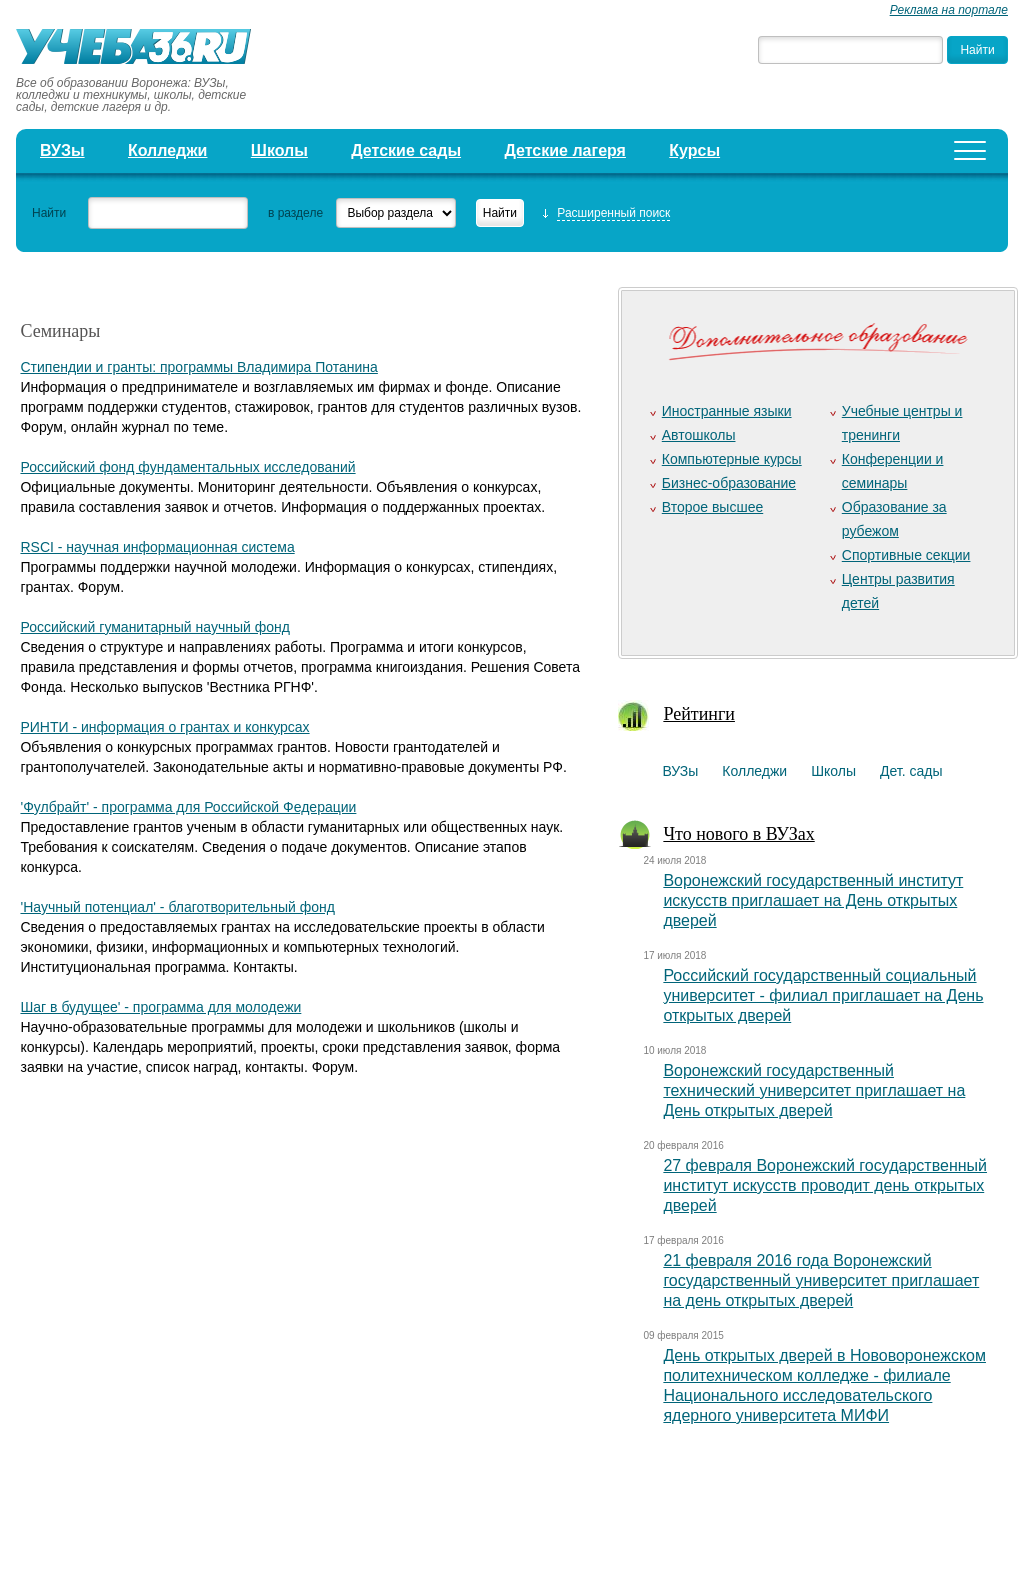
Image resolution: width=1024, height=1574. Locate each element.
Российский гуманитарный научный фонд (154, 627)
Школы (279, 150)
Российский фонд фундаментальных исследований (187, 467)
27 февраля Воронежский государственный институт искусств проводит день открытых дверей (825, 1185)
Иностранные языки (727, 411)
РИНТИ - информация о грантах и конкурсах (164, 727)
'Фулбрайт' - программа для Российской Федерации (188, 807)
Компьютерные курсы (732, 459)
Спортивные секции (906, 555)
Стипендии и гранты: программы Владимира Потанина (198, 367)
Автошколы (699, 435)
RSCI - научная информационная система (157, 547)
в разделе (295, 213)
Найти (49, 213)
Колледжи (168, 150)
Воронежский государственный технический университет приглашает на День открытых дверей (814, 1090)
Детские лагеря (565, 150)
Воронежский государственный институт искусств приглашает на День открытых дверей (813, 900)
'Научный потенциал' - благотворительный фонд (177, 907)
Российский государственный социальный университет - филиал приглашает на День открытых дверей (823, 995)
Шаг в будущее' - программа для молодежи (160, 1007)
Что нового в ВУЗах (738, 834)
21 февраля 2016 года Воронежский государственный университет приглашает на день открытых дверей (821, 1280)
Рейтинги (699, 714)
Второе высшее (712, 507)
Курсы (694, 150)
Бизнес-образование (729, 483)
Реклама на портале (949, 10)
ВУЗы (62, 150)
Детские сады (406, 150)
